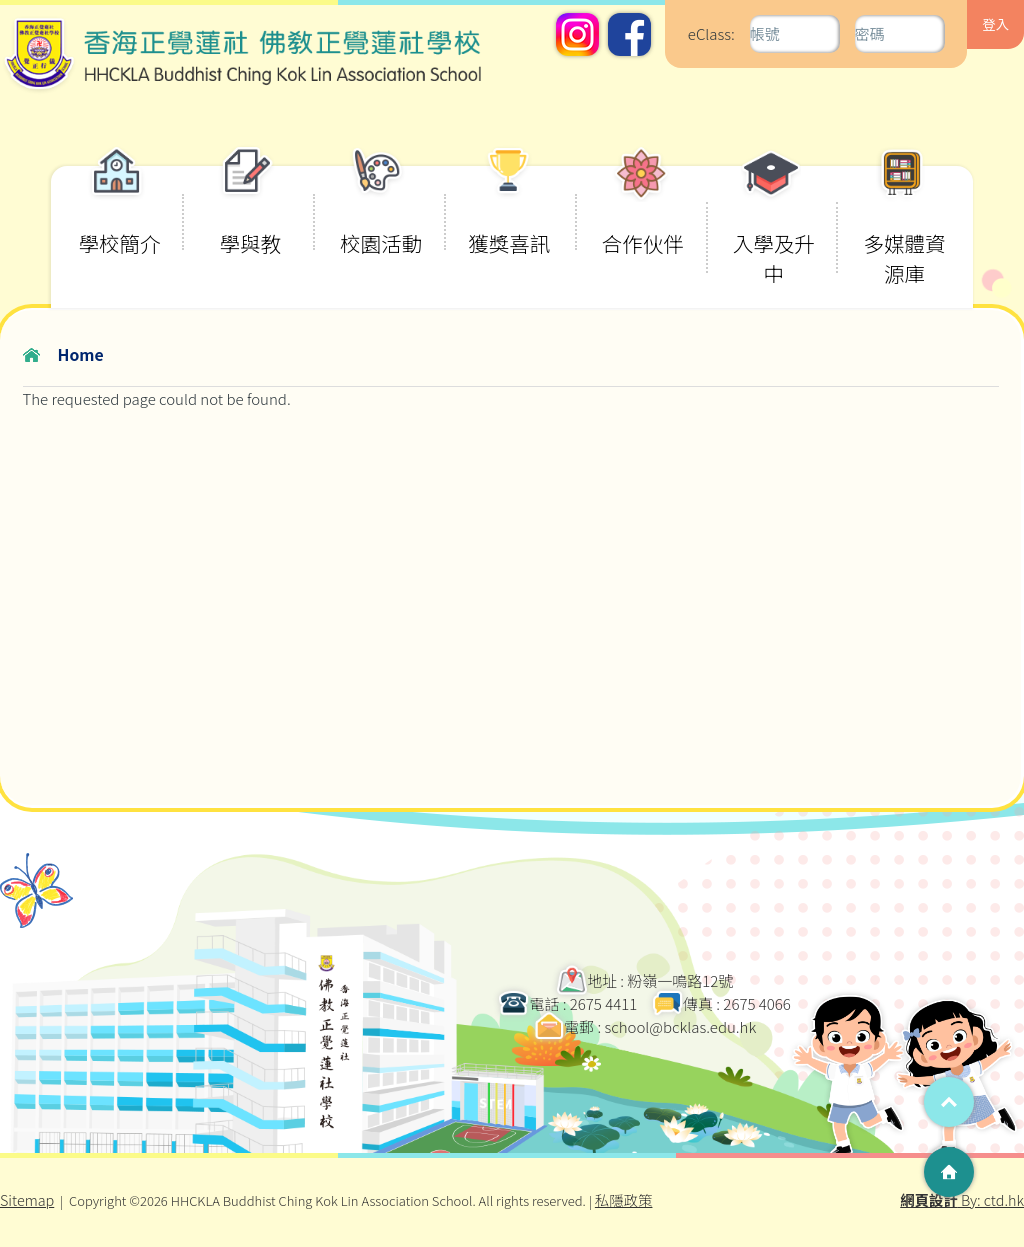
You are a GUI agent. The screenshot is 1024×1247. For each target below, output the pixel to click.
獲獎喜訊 (509, 212)
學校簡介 (119, 212)
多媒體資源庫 (905, 227)
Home (81, 354)
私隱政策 (624, 1199)
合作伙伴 (643, 212)
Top (949, 1102)
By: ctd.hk (962, 1199)
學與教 (250, 212)
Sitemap (27, 1199)
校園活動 (381, 212)
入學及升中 (774, 227)
